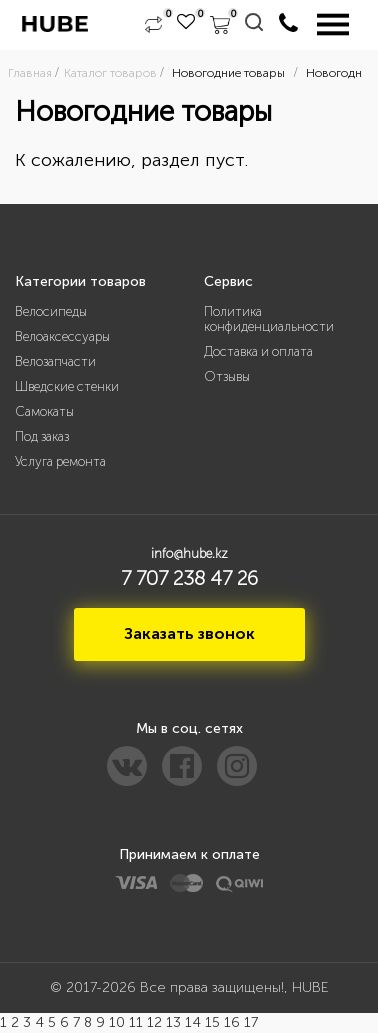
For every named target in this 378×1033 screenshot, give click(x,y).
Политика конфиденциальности (269, 319)
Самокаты (44, 411)
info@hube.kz (189, 553)
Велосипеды (51, 311)
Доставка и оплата (258, 351)
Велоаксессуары (62, 336)
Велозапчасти (55, 361)
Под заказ (42, 436)
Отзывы (227, 376)
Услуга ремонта (60, 461)
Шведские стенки (67, 386)
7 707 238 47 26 (189, 578)
